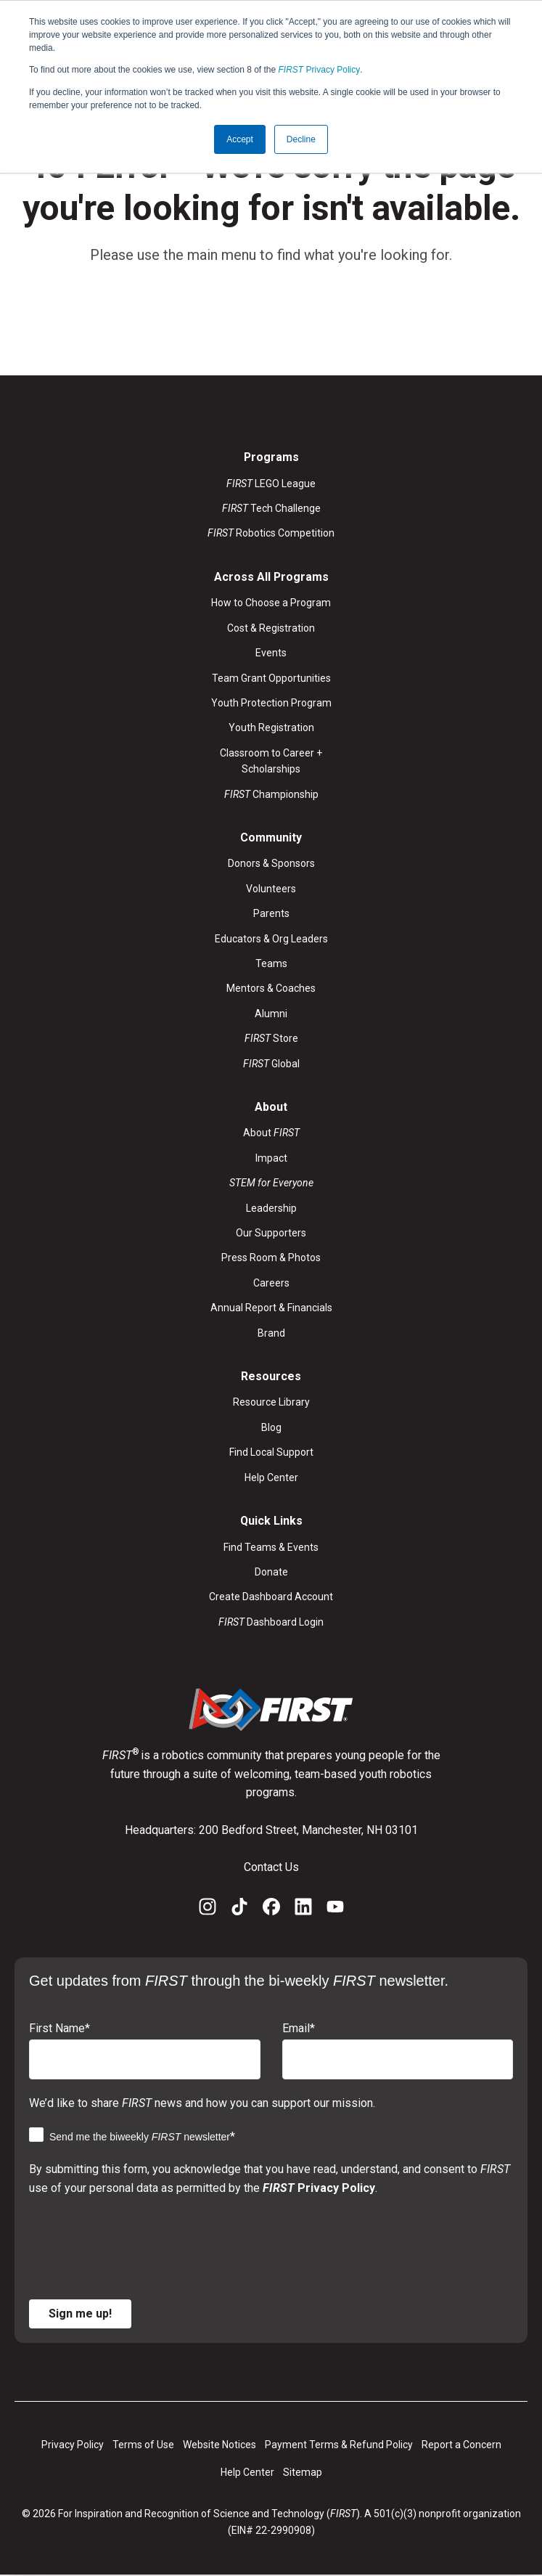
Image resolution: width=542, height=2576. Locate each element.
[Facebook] (271, 1910)
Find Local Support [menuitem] (271, 1453)
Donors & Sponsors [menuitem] (271, 864)
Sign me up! (80, 2314)
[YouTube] (335, 1910)
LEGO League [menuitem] (271, 483)
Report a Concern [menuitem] (461, 2445)
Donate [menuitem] (271, 1572)
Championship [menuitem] (271, 794)
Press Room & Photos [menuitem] (271, 1258)
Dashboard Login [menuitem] (271, 1622)
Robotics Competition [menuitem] (271, 533)
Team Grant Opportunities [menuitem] (271, 678)
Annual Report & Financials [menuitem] (271, 1308)
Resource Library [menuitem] (271, 1403)
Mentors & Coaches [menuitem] (271, 989)
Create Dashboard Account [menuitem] (271, 1597)
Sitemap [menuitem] (302, 2473)
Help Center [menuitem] (271, 1477)
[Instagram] (207, 1910)
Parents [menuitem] (271, 913)
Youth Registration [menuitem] (271, 728)
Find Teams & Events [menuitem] (271, 1547)
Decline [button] (301, 139)
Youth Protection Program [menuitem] (271, 703)
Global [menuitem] (271, 1063)
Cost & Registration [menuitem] (271, 628)
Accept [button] (239, 139)
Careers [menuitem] (271, 1283)
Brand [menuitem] (271, 1333)
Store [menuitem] (271, 1038)
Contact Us (271, 1867)
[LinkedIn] (303, 1910)
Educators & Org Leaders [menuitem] (271, 939)
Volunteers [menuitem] (271, 888)
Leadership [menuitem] (271, 1208)
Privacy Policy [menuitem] (72, 2445)
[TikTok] (239, 1910)
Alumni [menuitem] (271, 1013)
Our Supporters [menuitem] (271, 1233)
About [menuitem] (271, 1133)
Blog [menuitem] (271, 1427)
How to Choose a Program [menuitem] (271, 603)
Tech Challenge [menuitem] (271, 508)
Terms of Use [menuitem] (143, 2445)
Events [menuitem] (271, 653)
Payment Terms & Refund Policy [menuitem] (339, 2445)
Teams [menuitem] (271, 963)
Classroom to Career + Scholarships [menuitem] (271, 761)
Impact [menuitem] (271, 1158)
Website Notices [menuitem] (219, 2445)
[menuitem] (271, 1183)
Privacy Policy (320, 70)
